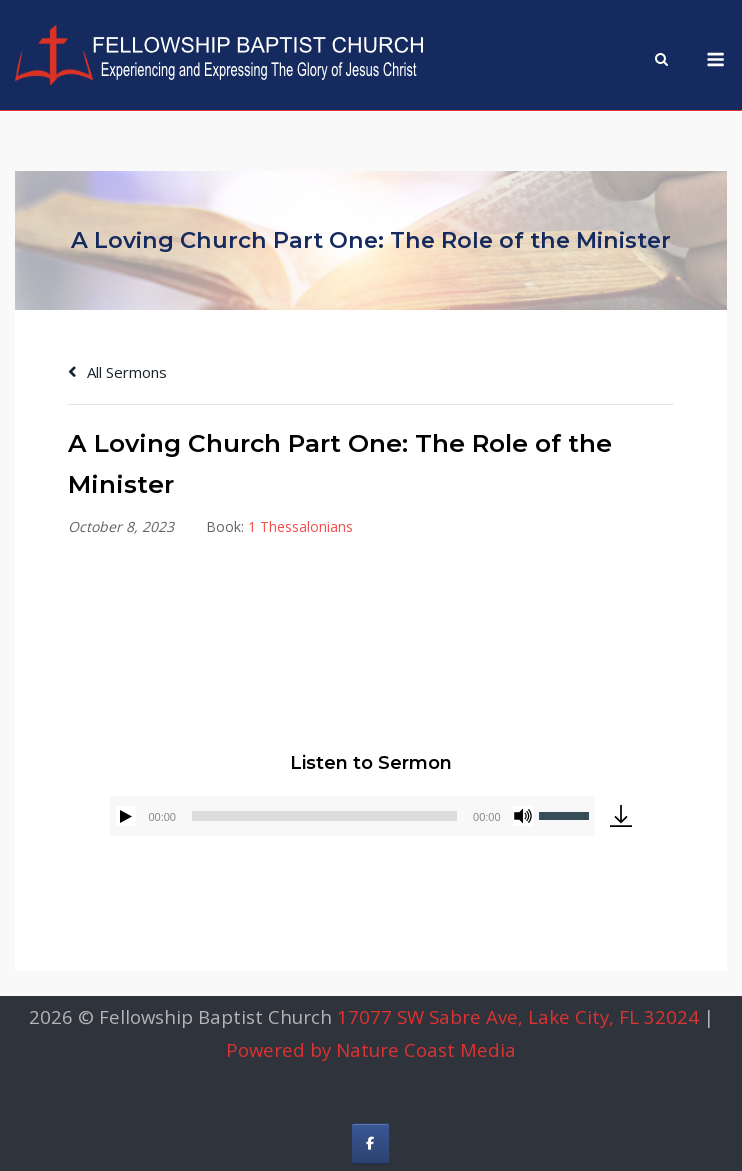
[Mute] (523, 816)
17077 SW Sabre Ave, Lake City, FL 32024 (518, 1016)
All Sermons (117, 372)
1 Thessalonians (300, 526)
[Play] (126, 816)
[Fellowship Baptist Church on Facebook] (370, 1143)
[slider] (324, 816)
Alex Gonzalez (387, 610)
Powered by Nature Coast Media (371, 1049)
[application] (352, 816)
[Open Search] (661, 61)
